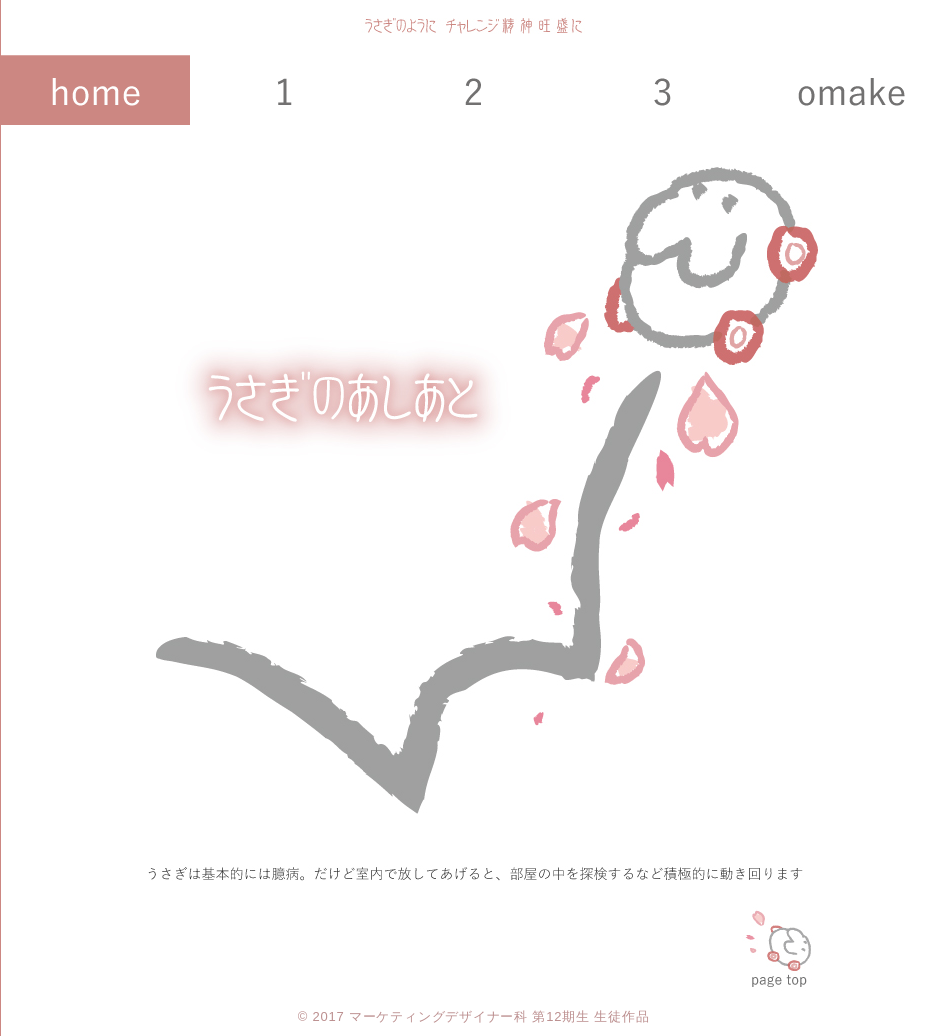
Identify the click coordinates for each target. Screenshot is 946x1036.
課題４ (851, 90)
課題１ (284, 90)
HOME (95, 90)
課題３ (662, 90)
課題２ (473, 90)
